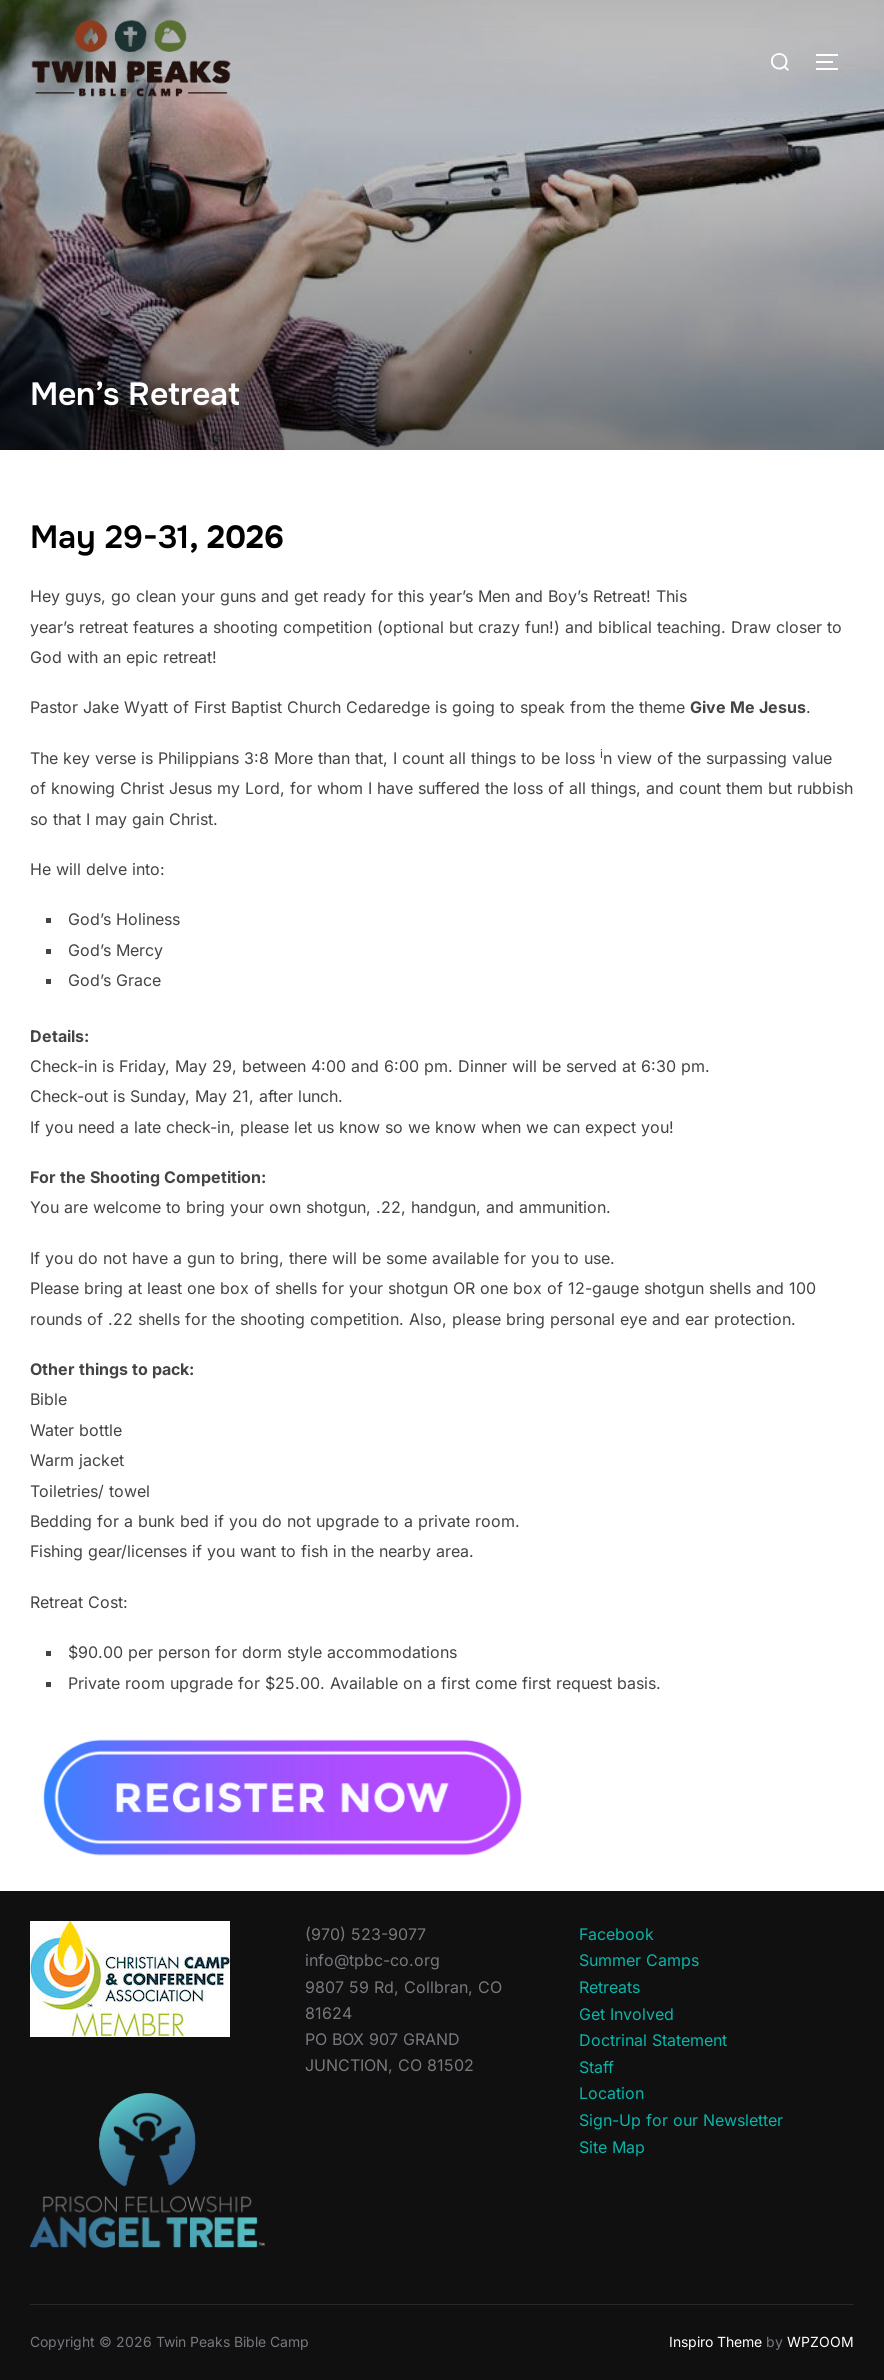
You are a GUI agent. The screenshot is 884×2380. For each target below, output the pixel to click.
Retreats (609, 1987)
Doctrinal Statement (653, 2040)
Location (611, 2093)
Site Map (612, 2147)
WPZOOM (820, 2341)
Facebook (616, 1934)
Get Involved (626, 2014)
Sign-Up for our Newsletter (681, 2120)
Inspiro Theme (715, 2341)
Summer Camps (639, 1960)
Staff (596, 2067)
